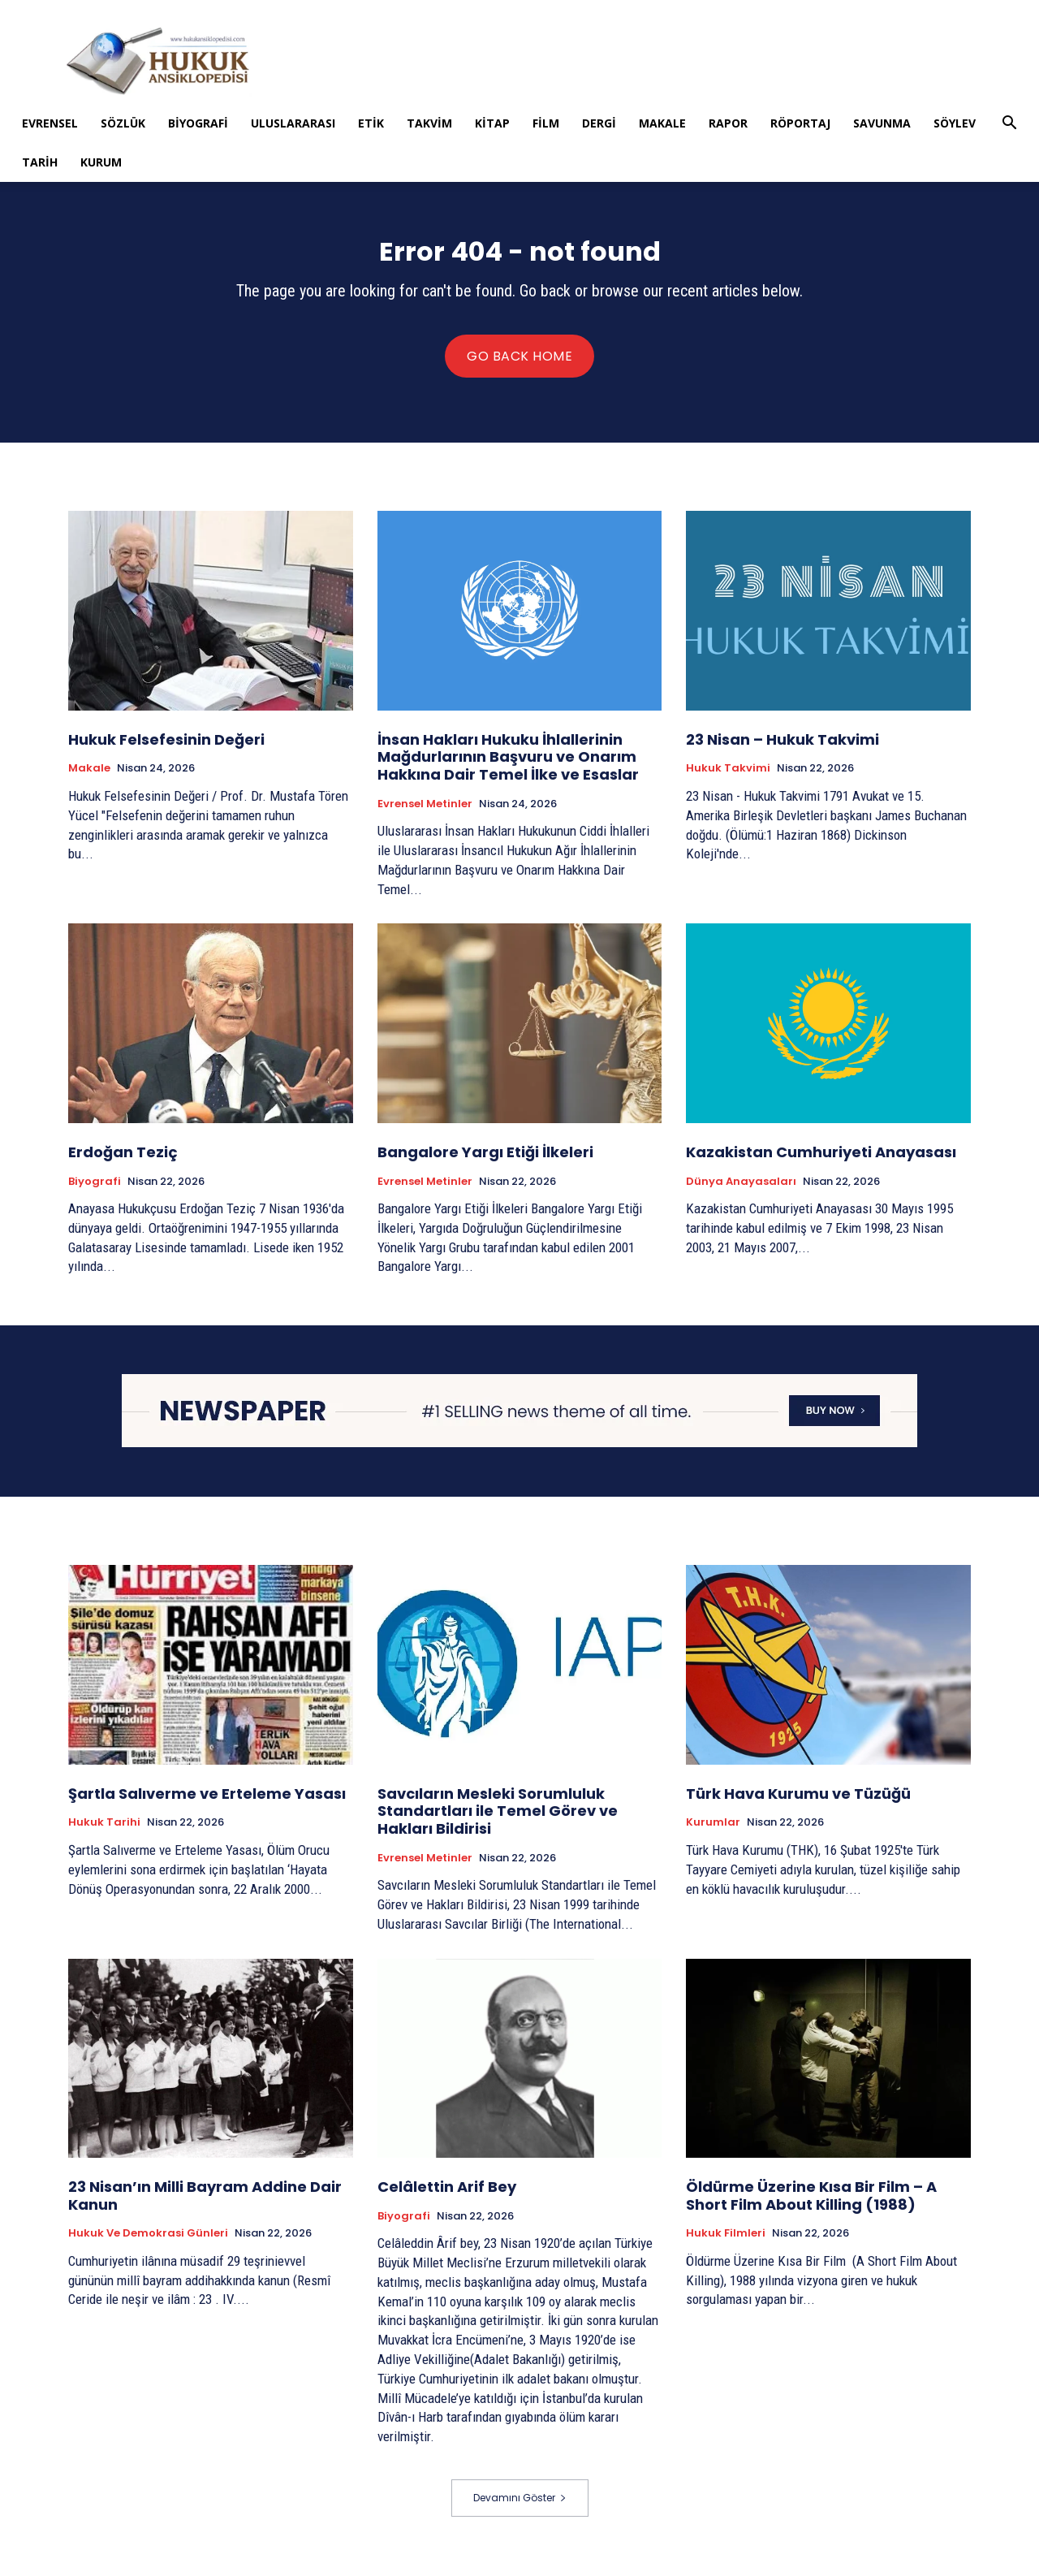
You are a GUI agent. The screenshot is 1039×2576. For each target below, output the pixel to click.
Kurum (101, 162)
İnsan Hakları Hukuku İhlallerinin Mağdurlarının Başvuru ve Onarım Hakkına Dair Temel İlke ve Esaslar (508, 767)
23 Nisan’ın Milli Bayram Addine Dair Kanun (205, 2206)
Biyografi (198, 123)
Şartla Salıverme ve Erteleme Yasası (207, 1804)
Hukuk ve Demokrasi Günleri (148, 2243)
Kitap (492, 123)
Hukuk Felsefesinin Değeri (166, 750)
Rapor (728, 123)
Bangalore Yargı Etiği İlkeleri (485, 1162)
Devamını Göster (520, 2508)
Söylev (954, 123)
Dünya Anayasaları (741, 1191)
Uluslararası (293, 123)
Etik (371, 123)
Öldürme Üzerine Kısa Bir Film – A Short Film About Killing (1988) (811, 2206)
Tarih (40, 162)
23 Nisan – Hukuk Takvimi (782, 750)
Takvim (429, 123)
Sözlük (123, 123)
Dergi (599, 123)
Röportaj (800, 123)
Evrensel (50, 123)
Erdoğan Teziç (123, 1162)
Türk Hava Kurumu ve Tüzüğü (798, 1804)
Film (545, 123)
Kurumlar (713, 1832)
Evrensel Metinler (424, 813)
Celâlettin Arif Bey (446, 2197)
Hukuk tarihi (104, 1832)
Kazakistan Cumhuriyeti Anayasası (822, 1162)
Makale (662, 123)
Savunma (882, 123)
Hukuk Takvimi (728, 778)
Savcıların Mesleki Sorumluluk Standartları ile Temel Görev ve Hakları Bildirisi (497, 1821)
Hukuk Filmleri (725, 2243)
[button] (1008, 124)
